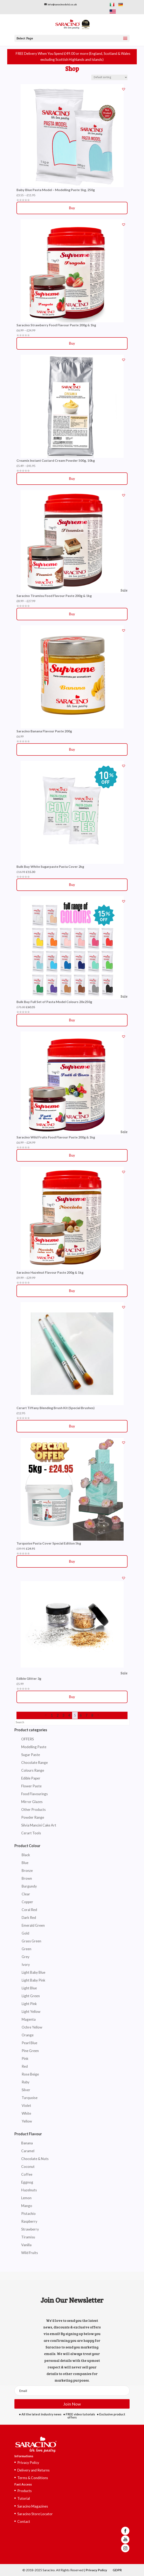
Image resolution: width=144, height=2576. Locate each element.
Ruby (25, 2082)
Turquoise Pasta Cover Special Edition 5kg (48, 1543)
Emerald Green (33, 1925)
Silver (26, 2090)
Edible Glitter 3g (28, 1678)
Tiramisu (28, 2237)
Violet (26, 2105)
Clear (26, 1894)
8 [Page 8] (92, 1715)
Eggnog (27, 2182)
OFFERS (27, 1739)
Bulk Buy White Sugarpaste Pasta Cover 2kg (50, 866)
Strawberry (30, 2229)
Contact (23, 2521)
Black (26, 1855)
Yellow (27, 2121)
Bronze (27, 1870)
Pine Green (30, 2051)
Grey (25, 1957)
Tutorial (23, 2498)
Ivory (26, 1964)
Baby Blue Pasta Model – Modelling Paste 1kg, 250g (55, 190)
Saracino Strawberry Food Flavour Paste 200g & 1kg (56, 325)
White (26, 2113)
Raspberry (29, 2221)
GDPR (117, 2570)
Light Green (31, 1996)
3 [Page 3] (63, 1715)
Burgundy (29, 1886)
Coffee (26, 2174)
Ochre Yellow (32, 2027)
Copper (27, 1902)
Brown (27, 1878)
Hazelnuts (29, 2190)
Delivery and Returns (33, 2470)
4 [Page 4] (69, 1715)
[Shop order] (109, 77)
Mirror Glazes (32, 1802)
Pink (25, 2058)
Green (26, 1949)
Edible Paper (30, 1778)
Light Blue (29, 1988)
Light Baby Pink (33, 1980)
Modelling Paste (33, 1747)
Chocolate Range (34, 1762)
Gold (25, 1933)
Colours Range (32, 1770)
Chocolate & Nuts (35, 2159)
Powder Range (32, 1817)
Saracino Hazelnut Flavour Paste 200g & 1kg (49, 1272)
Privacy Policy (28, 2462)
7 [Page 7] (86, 1715)
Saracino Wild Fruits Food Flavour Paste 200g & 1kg (55, 1137)
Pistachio (28, 2213)
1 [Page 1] (52, 1715)
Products (24, 2491)
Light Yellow (31, 2011)
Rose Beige (30, 2074)
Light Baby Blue (33, 1972)
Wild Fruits (29, 2253)
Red (25, 2066)
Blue (25, 1863)
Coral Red (29, 1910)
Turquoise (29, 2098)
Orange (28, 2035)
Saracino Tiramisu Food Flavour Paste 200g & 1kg (54, 596)
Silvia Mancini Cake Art (38, 1825)
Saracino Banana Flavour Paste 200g (44, 731)
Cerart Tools (31, 1833)
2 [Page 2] (58, 1715)
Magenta (29, 2019)
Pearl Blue (29, 2043)
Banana (27, 2143)
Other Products (33, 1809)
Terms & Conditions (32, 2478)
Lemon (26, 2198)
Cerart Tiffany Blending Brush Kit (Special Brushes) (55, 1408)
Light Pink (29, 2004)
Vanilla (26, 2245)
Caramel (27, 2151)
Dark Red (29, 1917)
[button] (123, 89)
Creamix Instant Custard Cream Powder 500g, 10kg (55, 460)
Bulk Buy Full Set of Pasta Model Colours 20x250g (54, 1002)
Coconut (28, 2166)
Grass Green (31, 1941)
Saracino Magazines (32, 2506)
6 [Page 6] (81, 1715)
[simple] (72, 749)
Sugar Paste (30, 1755)
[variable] (72, 208)
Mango (26, 2206)
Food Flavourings (34, 1794)
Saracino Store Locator (35, 2514)
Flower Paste (31, 1786)
